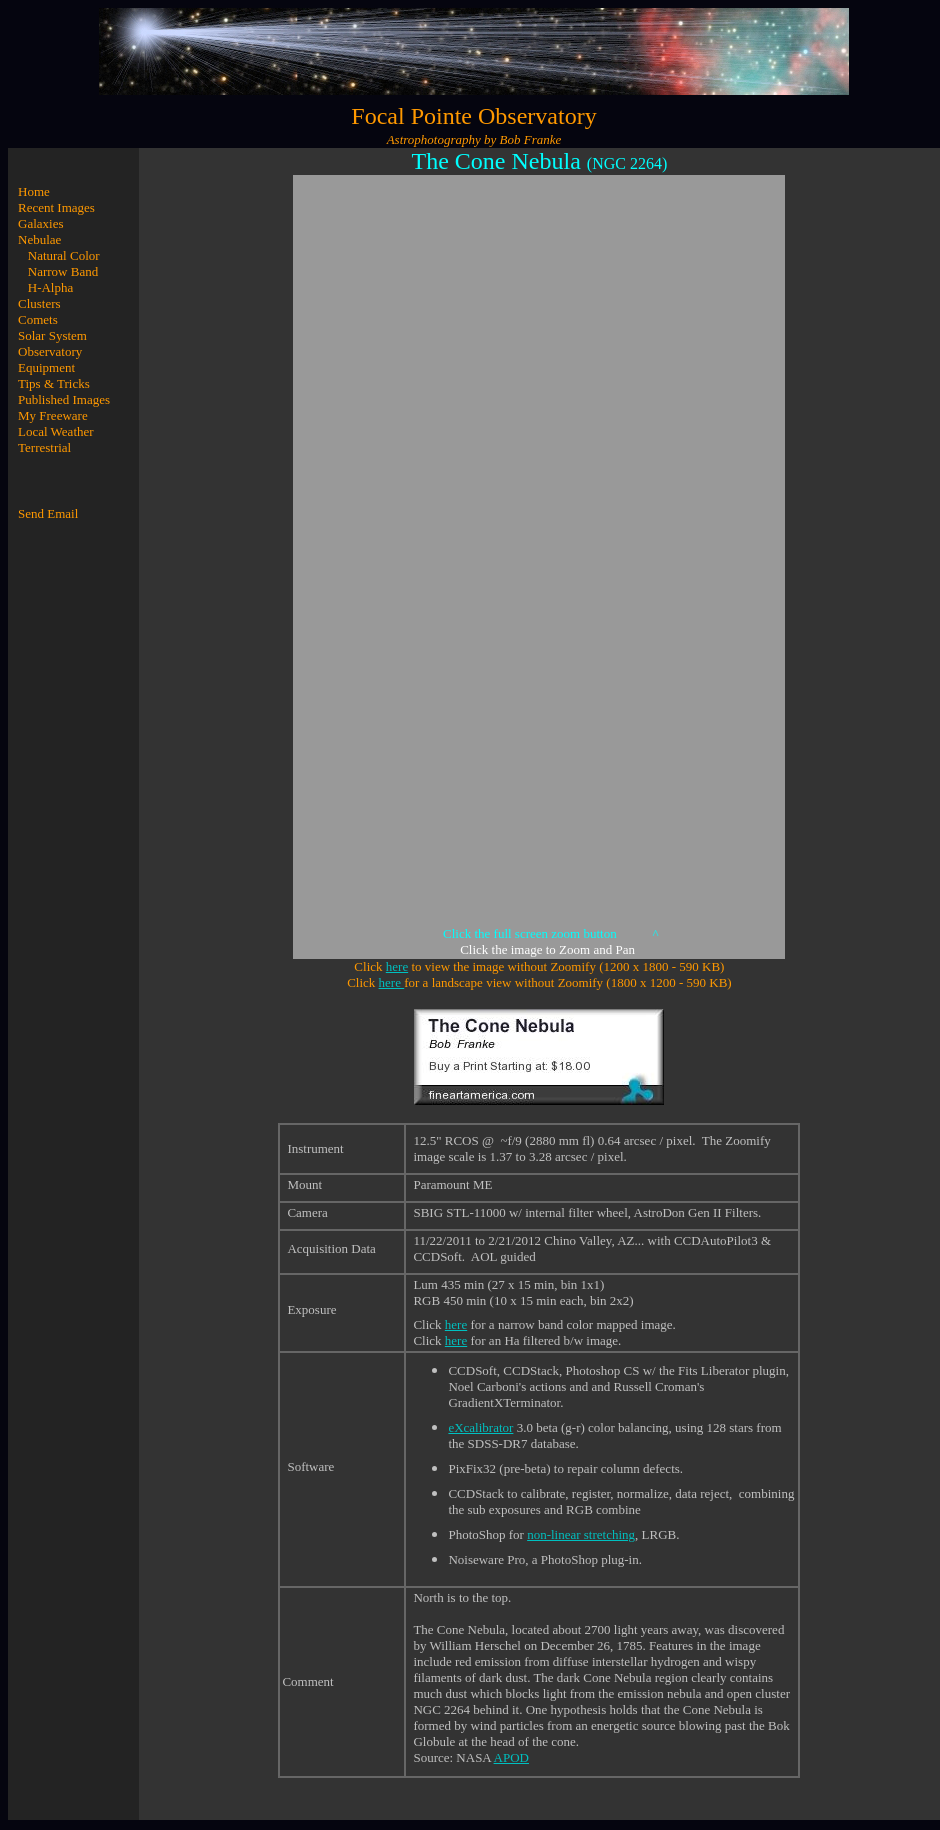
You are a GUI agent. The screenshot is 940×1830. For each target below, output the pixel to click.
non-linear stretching (581, 1534)
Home (34, 191)
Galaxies (40, 223)
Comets (38, 319)
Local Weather (56, 431)
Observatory (50, 351)
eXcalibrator (480, 1427)
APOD (511, 1757)
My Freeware (53, 415)
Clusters (39, 303)
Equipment (46, 367)
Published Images (64, 399)
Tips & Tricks (54, 383)
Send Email (48, 513)
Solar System (52, 335)
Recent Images (56, 207)
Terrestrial (44, 447)
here (397, 966)
